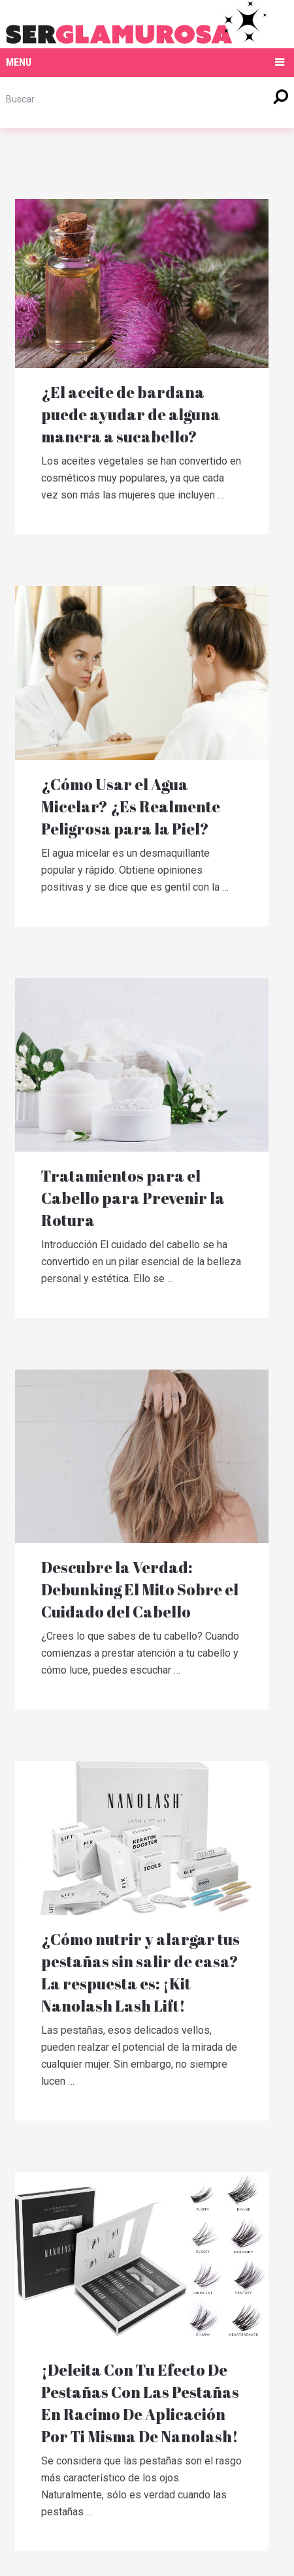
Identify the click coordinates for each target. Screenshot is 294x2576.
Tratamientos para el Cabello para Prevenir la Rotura (133, 1198)
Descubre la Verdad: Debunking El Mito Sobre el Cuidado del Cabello (140, 1589)
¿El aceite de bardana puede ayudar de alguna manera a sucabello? (131, 414)
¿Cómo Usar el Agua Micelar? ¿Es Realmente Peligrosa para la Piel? (131, 806)
